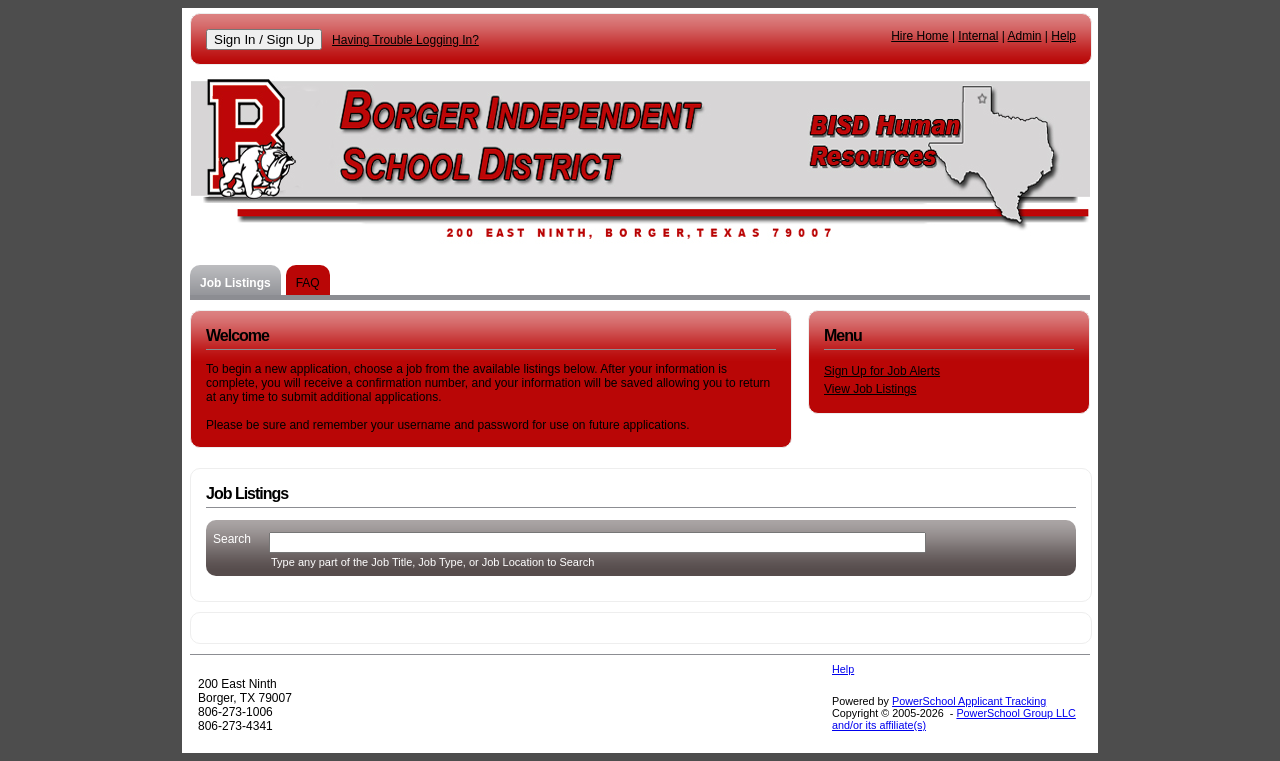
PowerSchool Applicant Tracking (969, 701)
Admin (1025, 36)
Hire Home (919, 36)
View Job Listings (870, 389)
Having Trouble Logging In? (405, 40)
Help (1063, 36)
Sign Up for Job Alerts (882, 371)
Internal (978, 36)
